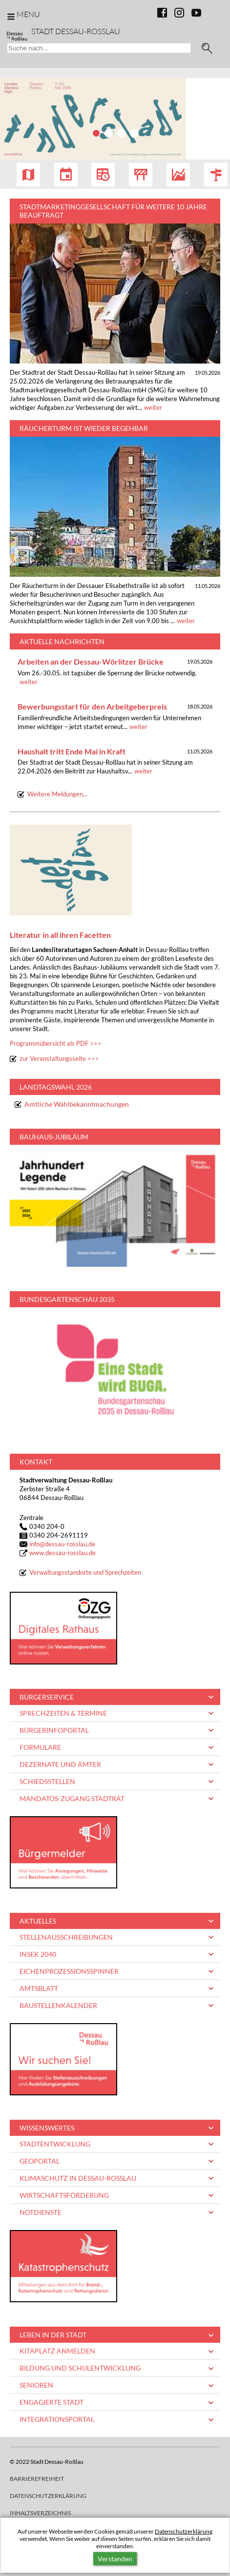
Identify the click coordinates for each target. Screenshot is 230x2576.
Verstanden (115, 2559)
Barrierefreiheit (37, 2478)
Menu (28, 14)
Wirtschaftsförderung (64, 2195)
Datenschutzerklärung (183, 2531)
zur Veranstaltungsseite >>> (59, 1058)
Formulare (40, 1747)
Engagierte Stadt (52, 2402)
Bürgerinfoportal (54, 1730)
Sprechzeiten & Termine (63, 1713)
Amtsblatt (39, 1988)
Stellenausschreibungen (66, 1937)
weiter (153, 407)
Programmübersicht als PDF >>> (56, 1043)
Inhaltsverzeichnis (40, 2512)
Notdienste (41, 2212)
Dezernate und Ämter (60, 1764)
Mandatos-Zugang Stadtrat (72, 1798)
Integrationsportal (57, 2419)
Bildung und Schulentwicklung (80, 2368)
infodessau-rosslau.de (62, 1544)
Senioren (36, 2385)
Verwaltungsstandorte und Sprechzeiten (85, 1572)
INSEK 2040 (38, 1954)
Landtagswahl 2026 (56, 1087)
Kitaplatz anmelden (57, 2351)
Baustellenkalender (58, 2005)
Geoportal (40, 2161)
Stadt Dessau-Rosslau (75, 31)
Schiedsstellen (47, 1781)
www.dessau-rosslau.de (62, 1553)
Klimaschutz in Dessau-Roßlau (78, 2178)
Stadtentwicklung (55, 2144)
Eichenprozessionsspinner (69, 1971)
